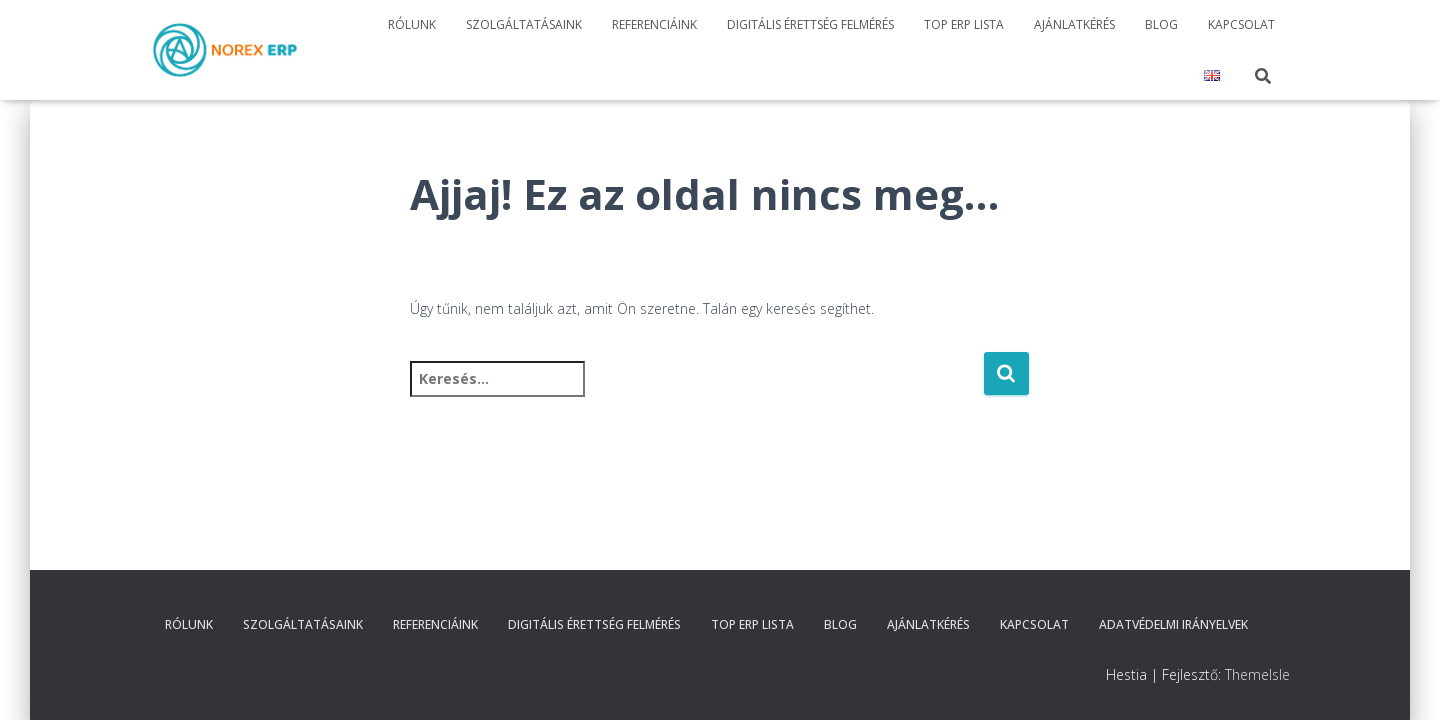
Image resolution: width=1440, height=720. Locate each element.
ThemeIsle (1257, 674)
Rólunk (412, 24)
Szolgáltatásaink (524, 24)
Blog (1161, 24)
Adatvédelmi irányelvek (1173, 624)
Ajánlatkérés (1074, 24)
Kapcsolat (1241, 24)
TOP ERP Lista (964, 24)
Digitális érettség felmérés (810, 24)
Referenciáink (654, 24)
